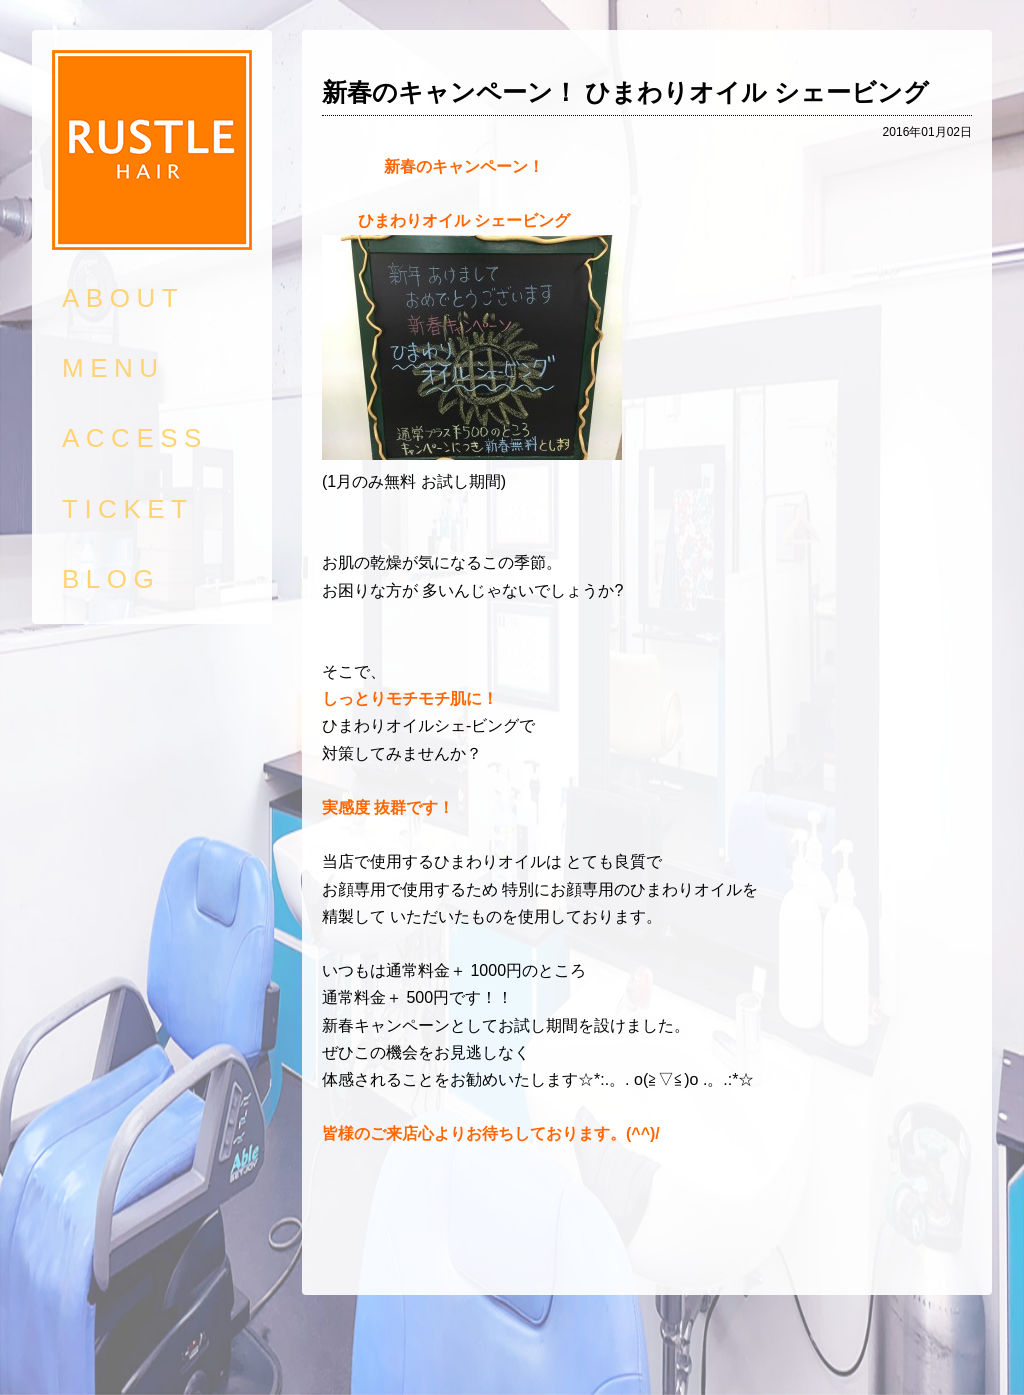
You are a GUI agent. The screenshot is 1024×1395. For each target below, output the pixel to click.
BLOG (111, 579)
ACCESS (135, 438)
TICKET (127, 509)
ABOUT (123, 298)
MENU (113, 368)
